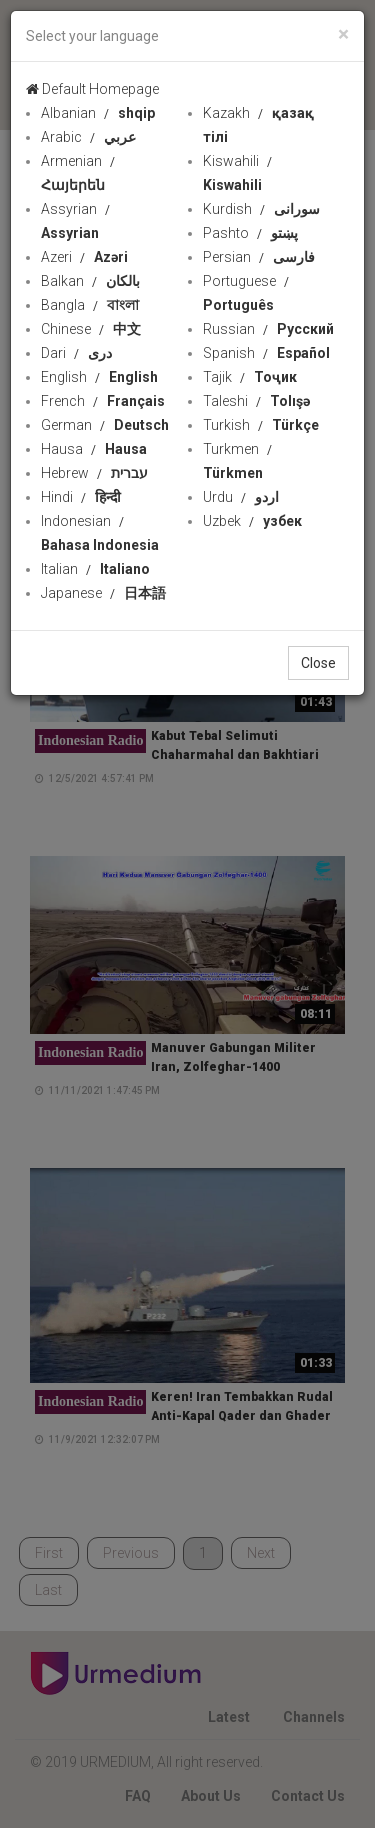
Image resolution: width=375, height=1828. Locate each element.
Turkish (261, 425)
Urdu (241, 497)
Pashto (250, 233)
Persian (259, 257)
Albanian (98, 113)
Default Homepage (92, 89)
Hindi (81, 497)
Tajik (250, 377)
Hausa (94, 449)
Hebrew (94, 473)
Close (318, 663)
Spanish (266, 353)
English (99, 377)
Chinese (91, 329)
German (105, 425)
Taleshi (256, 401)
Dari (76, 353)
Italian (95, 569)
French (103, 401)
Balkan (90, 281)
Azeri (84, 257)
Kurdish (261, 209)
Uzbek (252, 521)
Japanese (103, 593)
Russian (268, 329)
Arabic (88, 137)
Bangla (90, 305)
